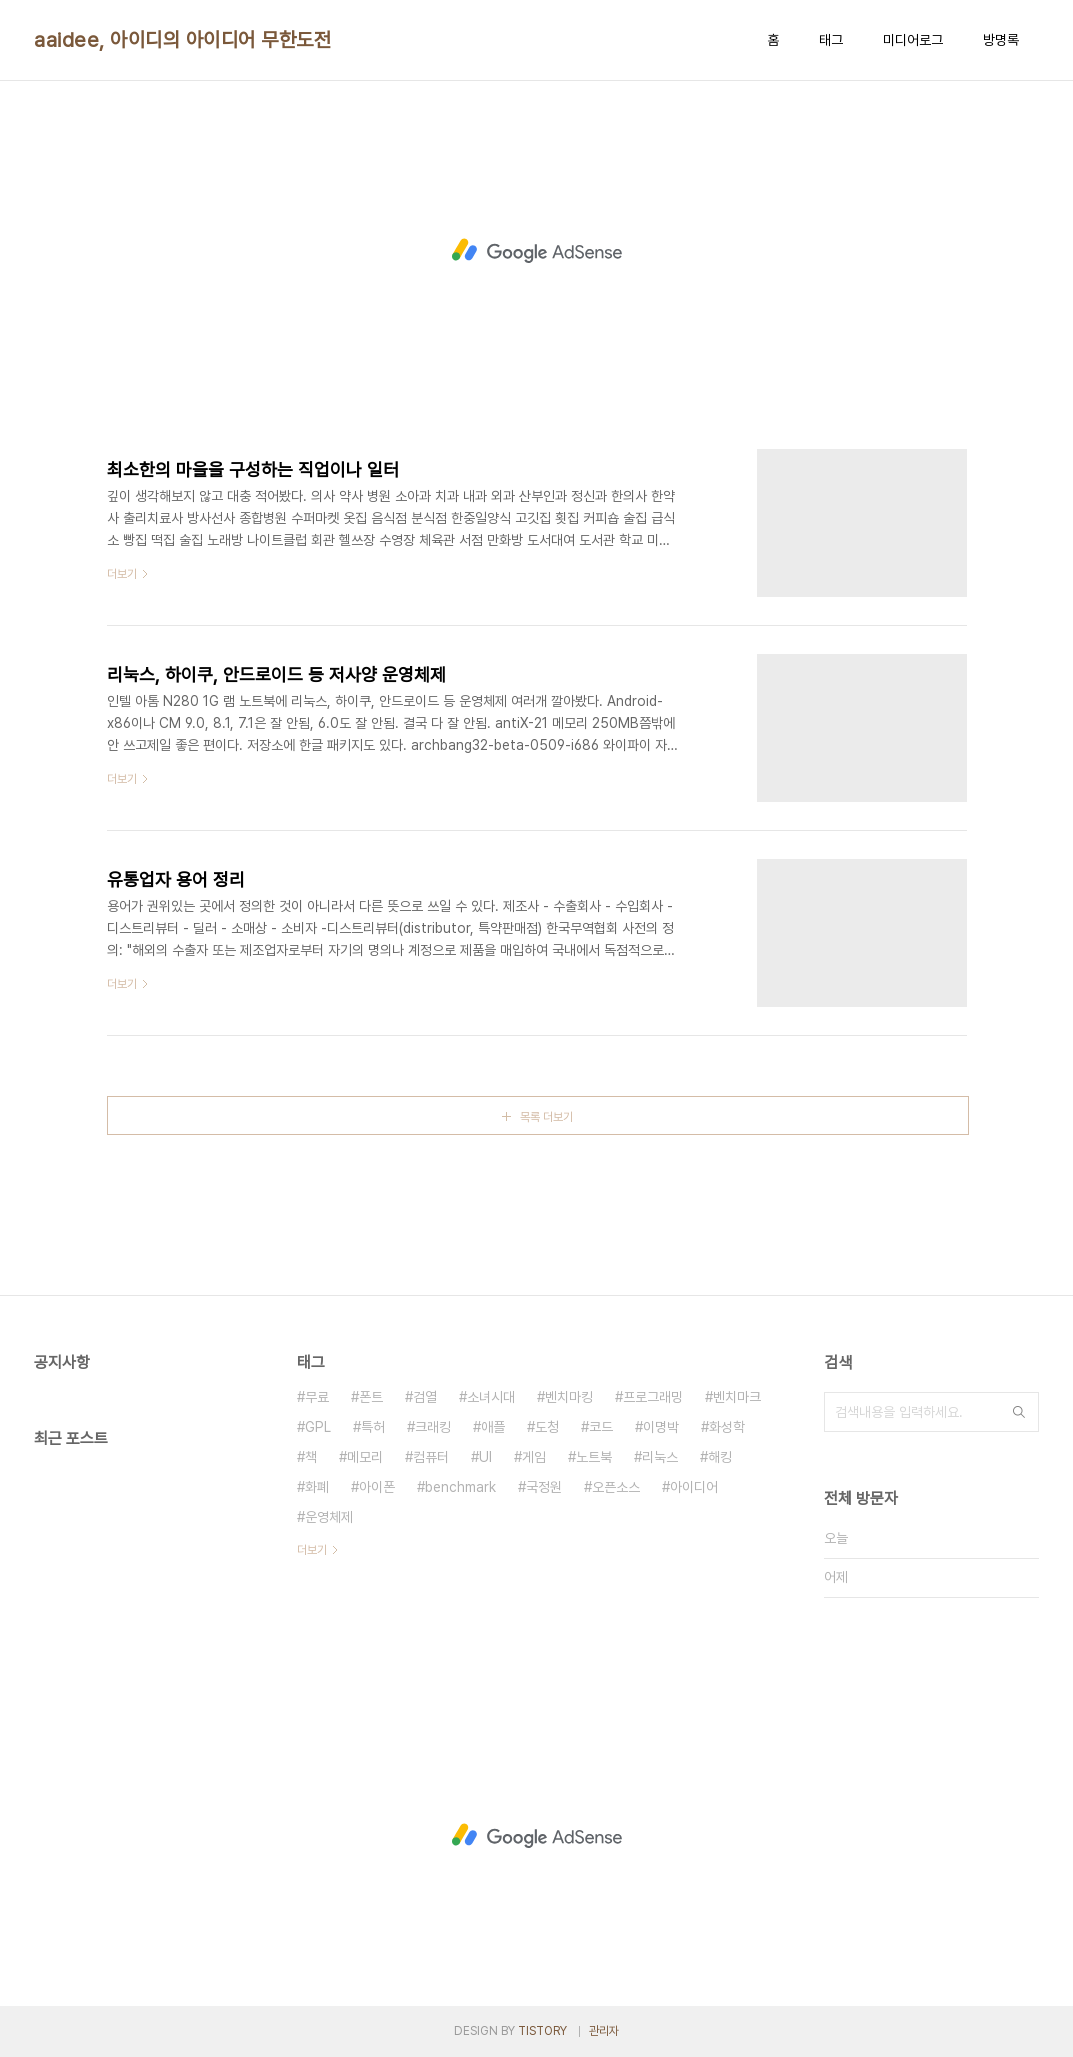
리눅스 (660, 1457)
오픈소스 (616, 1487)
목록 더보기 (546, 1117)
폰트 (371, 1397)
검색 (1019, 1412)
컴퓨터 (431, 1457)
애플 (493, 1427)
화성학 (727, 1427)
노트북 (594, 1457)
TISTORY (542, 2031)
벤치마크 (737, 1397)
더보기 (312, 1550)
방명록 (1001, 40)
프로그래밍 (653, 1397)
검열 (425, 1397)
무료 (317, 1397)
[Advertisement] (537, 251)
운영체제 (329, 1517)
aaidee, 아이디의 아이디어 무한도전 (182, 40)
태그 (831, 40)
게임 (534, 1457)
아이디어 (694, 1487)
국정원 (544, 1487)
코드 (601, 1427)
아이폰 (377, 1487)
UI (485, 1457)
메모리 (365, 1457)
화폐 (317, 1487)
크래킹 (433, 1427)
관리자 (604, 2031)
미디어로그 (913, 40)
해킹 (720, 1457)
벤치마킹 (569, 1397)
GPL (318, 1427)
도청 (547, 1427)
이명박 (661, 1427)
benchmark (460, 1487)
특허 (373, 1427)
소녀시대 (491, 1397)
